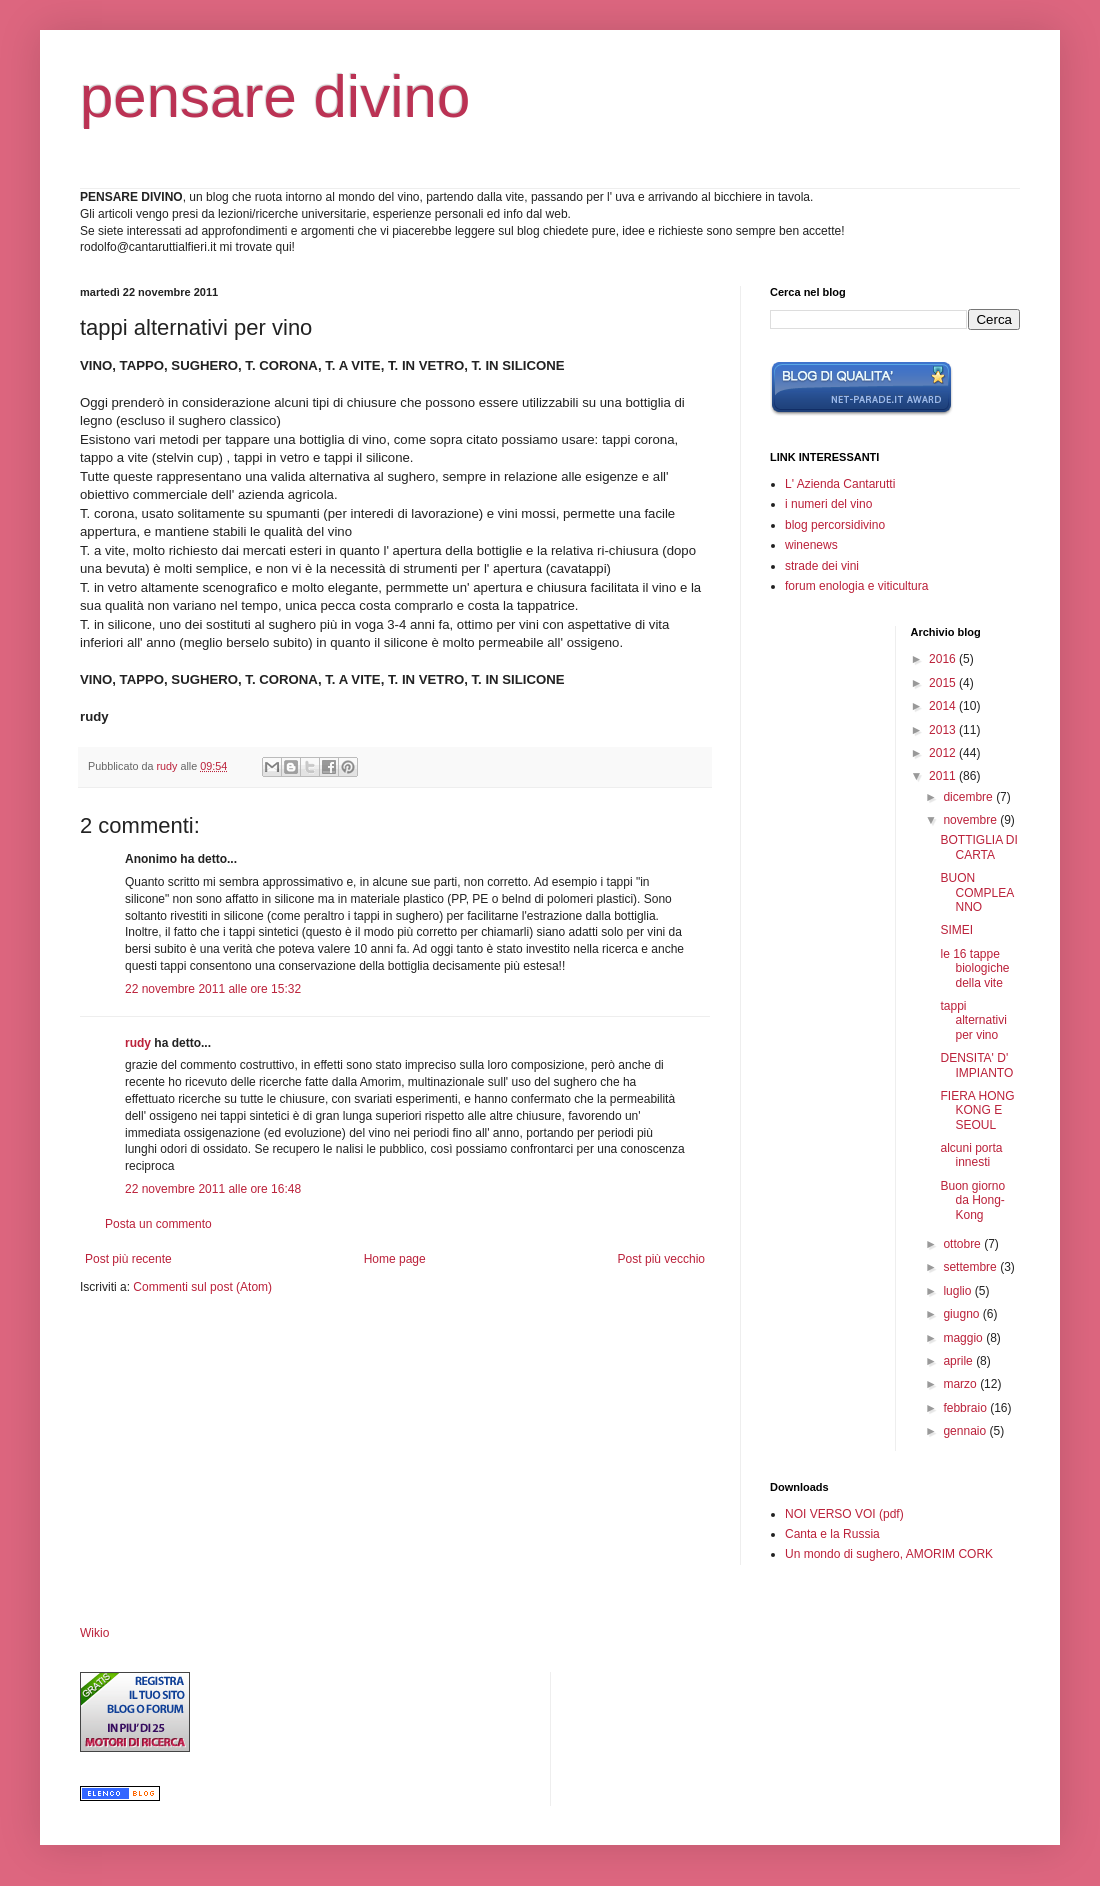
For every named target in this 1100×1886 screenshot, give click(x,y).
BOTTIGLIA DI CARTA (978, 847)
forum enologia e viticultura (856, 586)
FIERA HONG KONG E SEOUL (977, 1110)
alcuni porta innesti (971, 1155)
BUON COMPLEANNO (977, 892)
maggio (964, 1338)
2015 (944, 683)
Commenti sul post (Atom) (202, 1287)
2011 (944, 776)
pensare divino (275, 96)
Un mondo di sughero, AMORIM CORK (889, 1554)
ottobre (963, 1244)
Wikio (94, 1633)
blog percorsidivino (835, 525)
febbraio (966, 1408)
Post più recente (128, 1259)
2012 (944, 753)
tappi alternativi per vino (973, 1020)
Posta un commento (158, 1224)
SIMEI (956, 930)
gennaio (966, 1431)
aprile (959, 1361)
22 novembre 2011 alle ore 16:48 (213, 1189)
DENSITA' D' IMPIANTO (976, 1065)
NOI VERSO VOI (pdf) (844, 1514)
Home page (395, 1259)
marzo (961, 1384)
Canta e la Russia (832, 1534)
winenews (811, 545)
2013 (944, 730)
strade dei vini (822, 566)
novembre (971, 820)
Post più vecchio (661, 1259)
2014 (944, 706)
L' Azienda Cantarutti (840, 484)
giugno (962, 1314)
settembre (971, 1267)
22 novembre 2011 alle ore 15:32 (213, 989)
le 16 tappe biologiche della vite (974, 968)
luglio (958, 1291)
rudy (138, 1043)
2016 (944, 659)
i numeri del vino (828, 504)
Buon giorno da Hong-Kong (972, 1200)
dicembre (969, 797)
